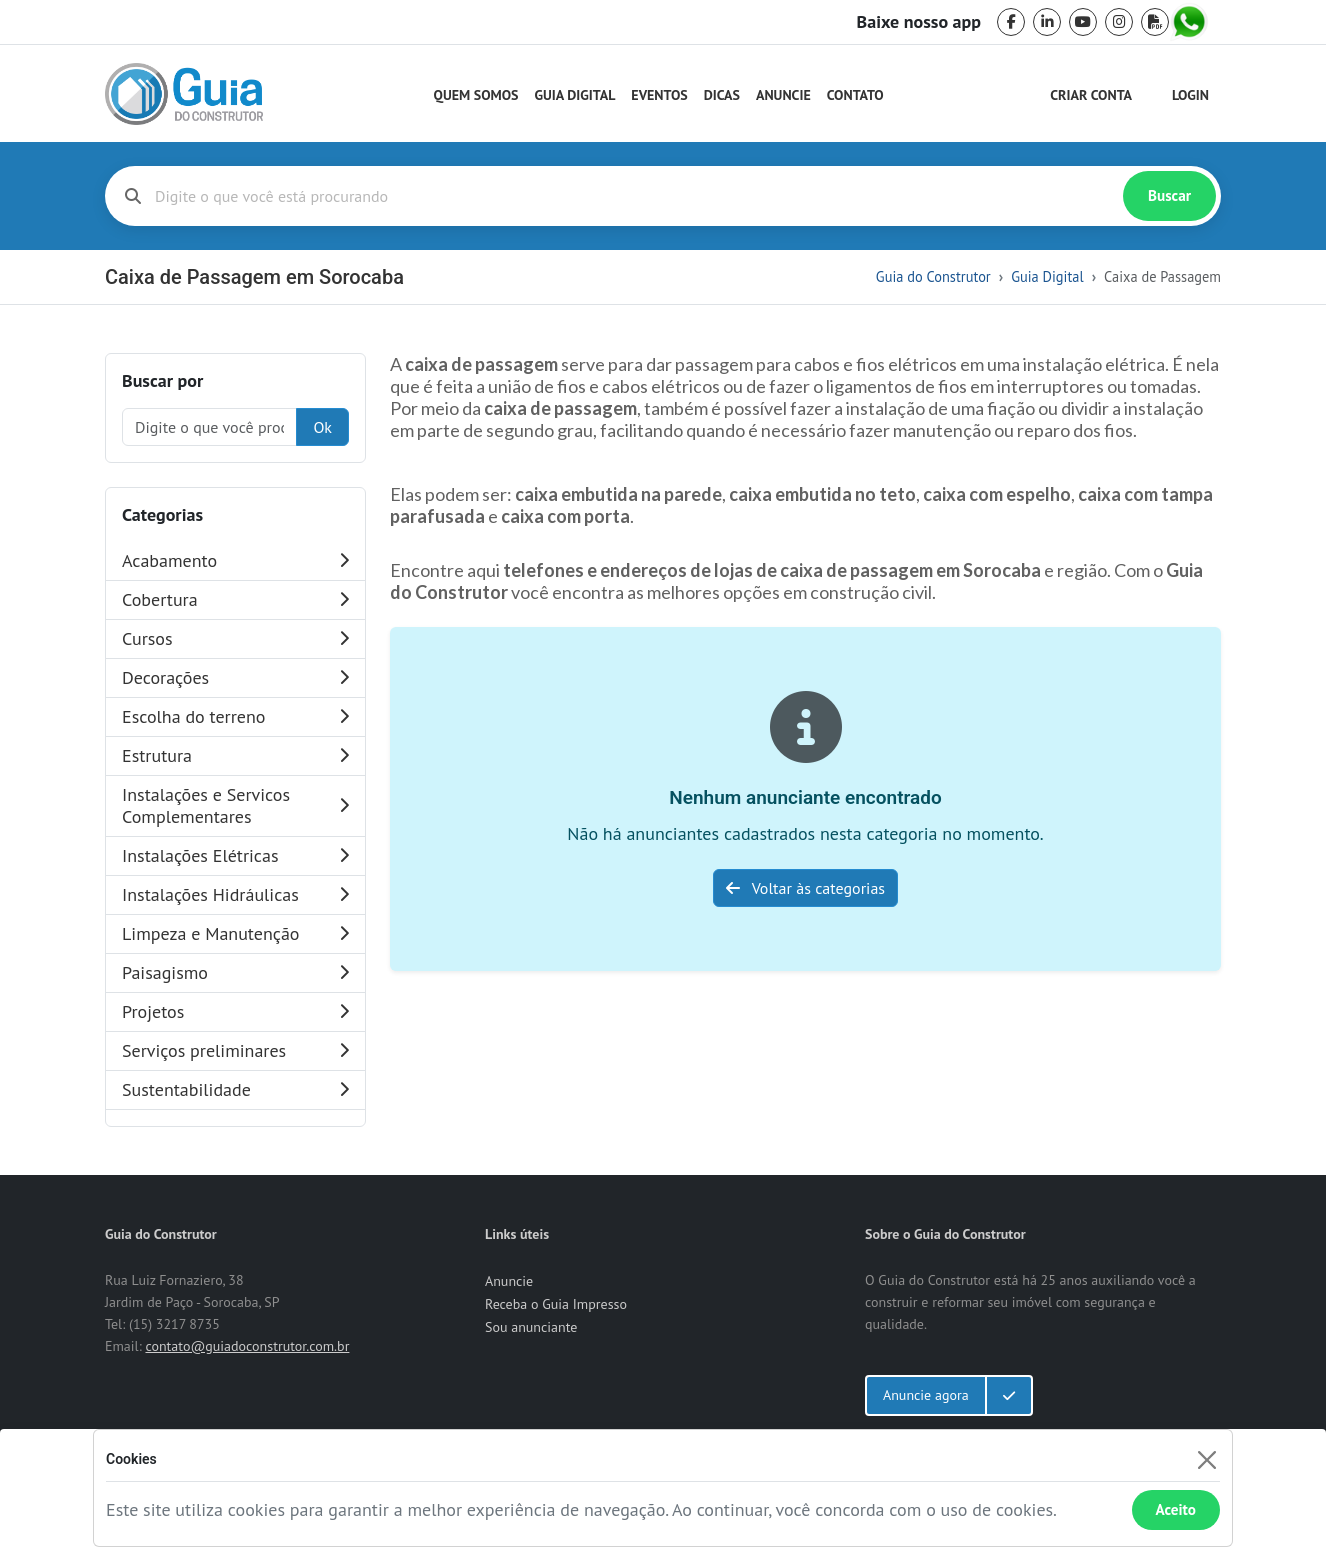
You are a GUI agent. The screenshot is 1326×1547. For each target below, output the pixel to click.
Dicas (722, 95)
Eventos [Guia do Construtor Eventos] (659, 95)
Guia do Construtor (933, 276)
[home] (184, 94)
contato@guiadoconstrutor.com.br (247, 1346)
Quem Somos (476, 95)
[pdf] (1155, 22)
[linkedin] (1047, 22)
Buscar (1169, 195)
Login (1190, 95)
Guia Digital (575, 95)
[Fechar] (1206, 1459)
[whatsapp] (1191, 22)
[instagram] (1119, 22)
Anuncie (783, 95)
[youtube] (1083, 22)
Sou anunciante (531, 1327)
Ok (322, 427)
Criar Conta (1091, 95)
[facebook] (1011, 22)
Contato (855, 95)
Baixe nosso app (919, 22)
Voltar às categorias (805, 888)
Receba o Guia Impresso (556, 1304)
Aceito (1176, 1509)
